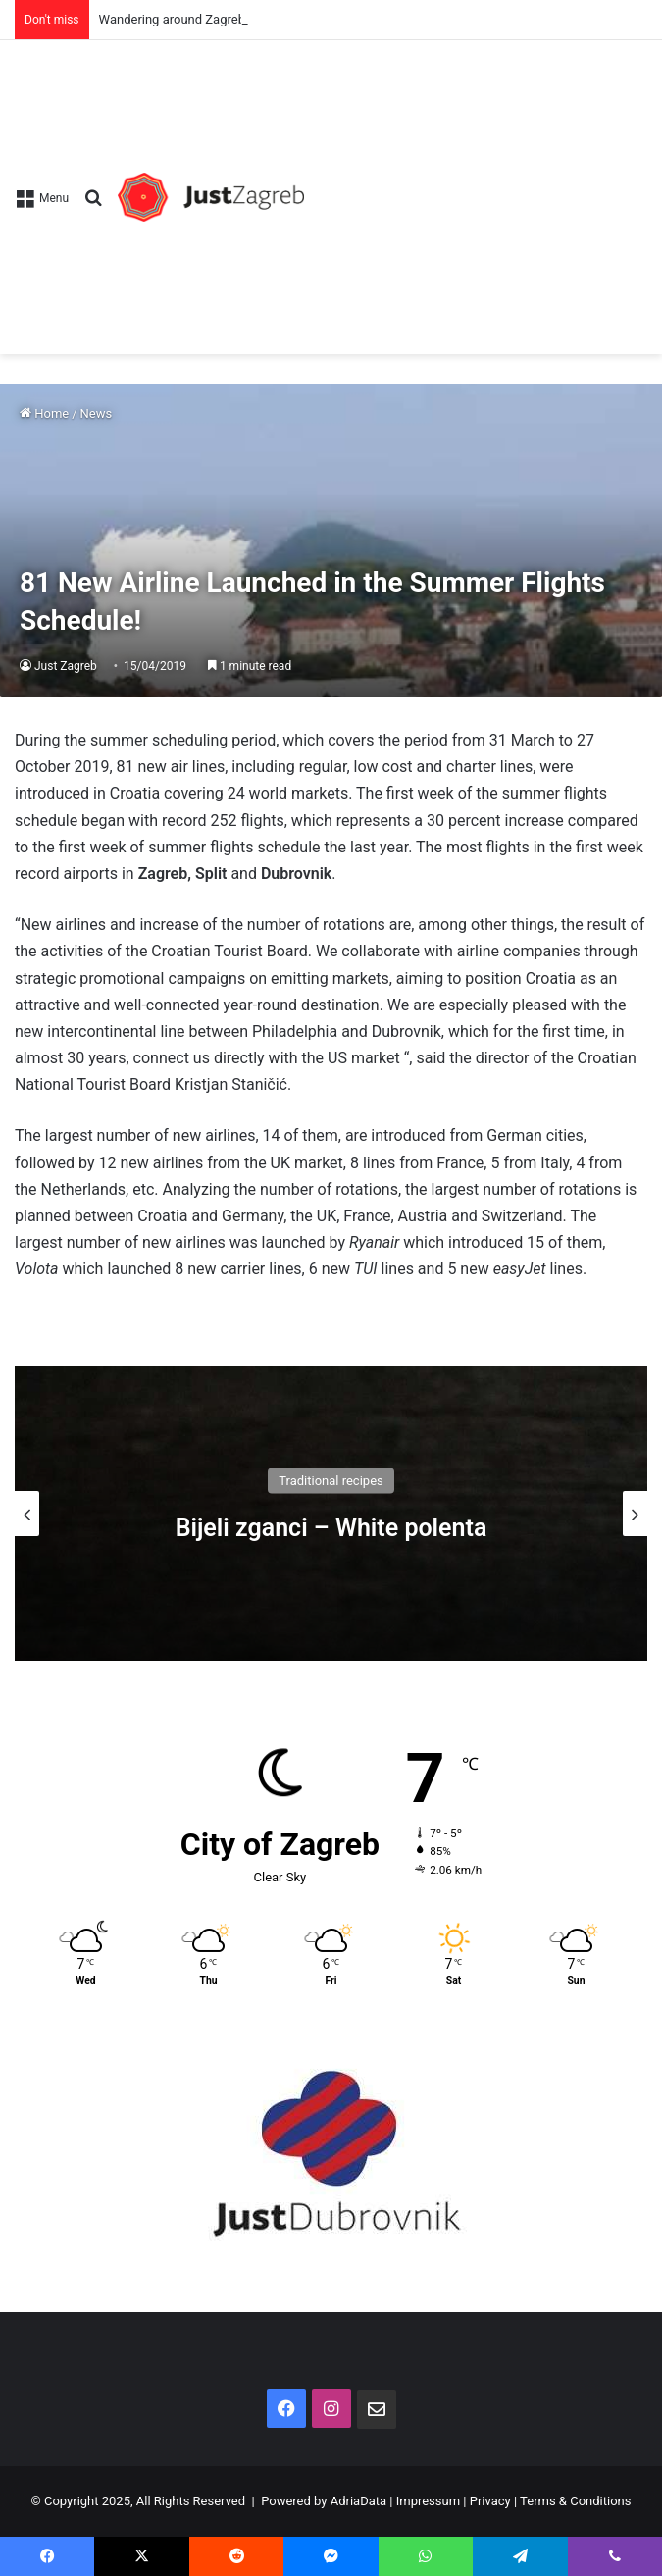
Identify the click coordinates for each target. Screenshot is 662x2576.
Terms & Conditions (575, 2501)
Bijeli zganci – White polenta (331, 1527)
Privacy (490, 2501)
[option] (331, 1513)
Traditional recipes (331, 1479)
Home (44, 413)
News (96, 413)
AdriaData (358, 2501)
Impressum (428, 2501)
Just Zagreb (65, 666)
